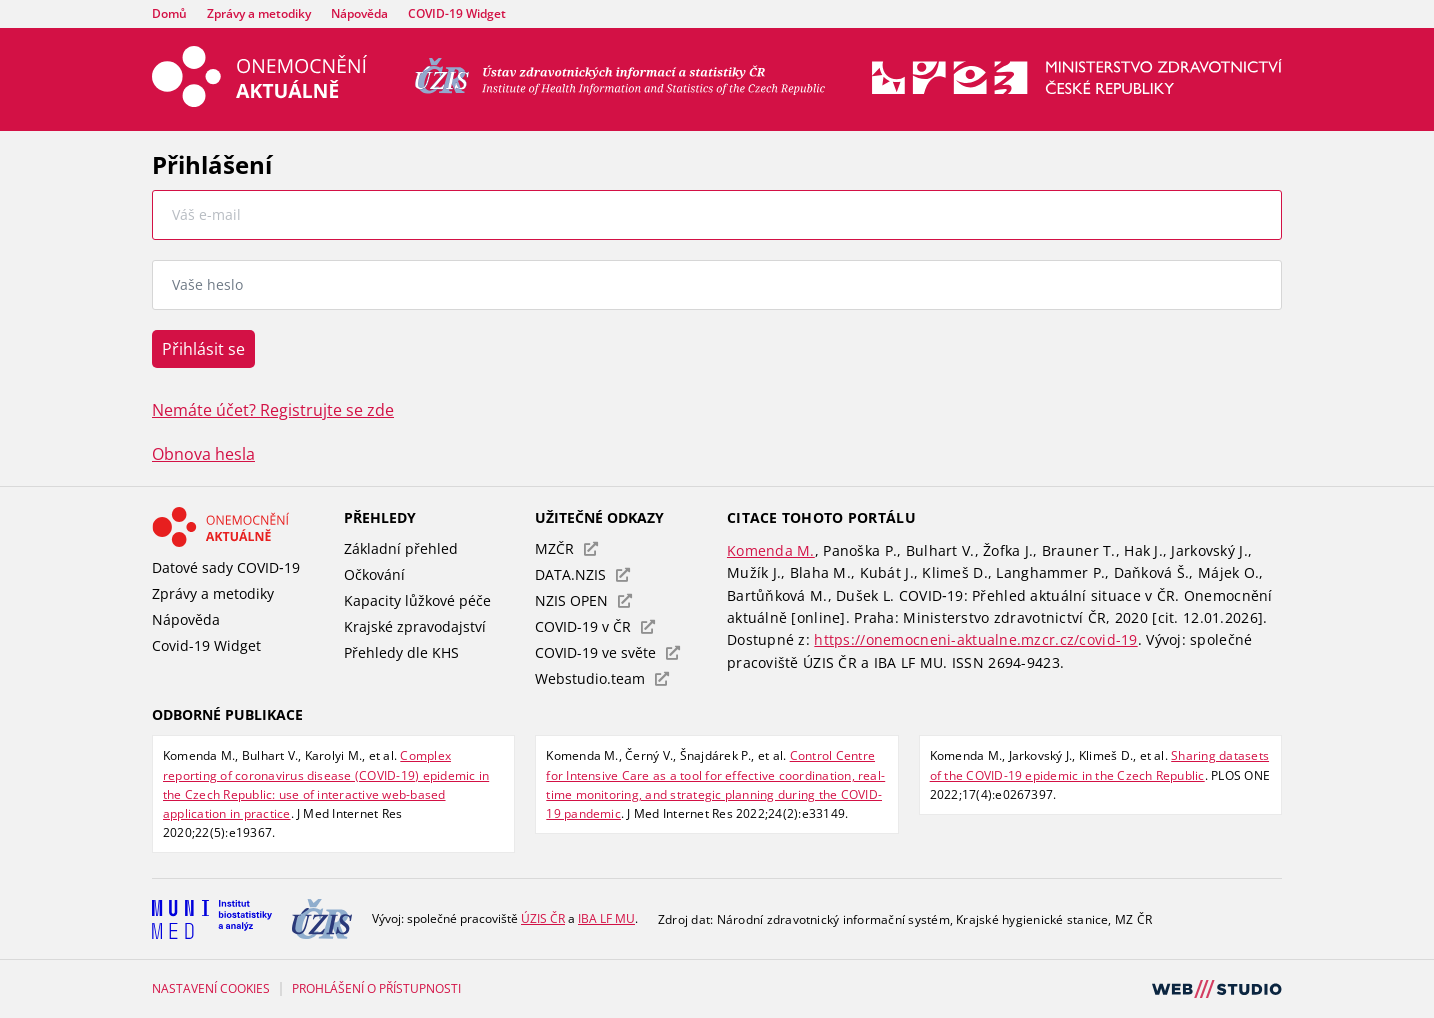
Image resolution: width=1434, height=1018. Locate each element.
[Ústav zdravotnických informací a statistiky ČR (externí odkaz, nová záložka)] (620, 89)
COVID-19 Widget (457, 13)
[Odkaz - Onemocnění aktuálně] (238, 527)
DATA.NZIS (582, 574)
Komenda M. (771, 550)
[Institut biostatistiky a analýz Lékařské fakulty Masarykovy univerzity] (212, 919)
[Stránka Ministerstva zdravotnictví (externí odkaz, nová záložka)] (1077, 88)
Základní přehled (401, 548)
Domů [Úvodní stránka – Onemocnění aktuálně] (169, 13)
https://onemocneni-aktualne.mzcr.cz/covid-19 (975, 639)
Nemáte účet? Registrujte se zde (273, 410)
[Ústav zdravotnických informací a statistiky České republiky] (322, 919)
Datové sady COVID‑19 (226, 567)
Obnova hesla (203, 454)
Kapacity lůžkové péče (417, 600)
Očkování (374, 574)
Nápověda (359, 13)
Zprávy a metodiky (259, 13)
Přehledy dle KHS (401, 652)
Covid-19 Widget (206, 645)
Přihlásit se (203, 349)
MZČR (566, 548)
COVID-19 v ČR (595, 626)
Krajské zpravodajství (415, 626)
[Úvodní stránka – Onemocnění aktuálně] (259, 101)
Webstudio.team (602, 678)
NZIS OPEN (583, 600)
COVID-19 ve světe (607, 652)
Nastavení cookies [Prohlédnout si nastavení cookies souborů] (211, 989)
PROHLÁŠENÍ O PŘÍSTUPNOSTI (376, 988)
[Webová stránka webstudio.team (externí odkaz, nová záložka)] (1217, 999)
